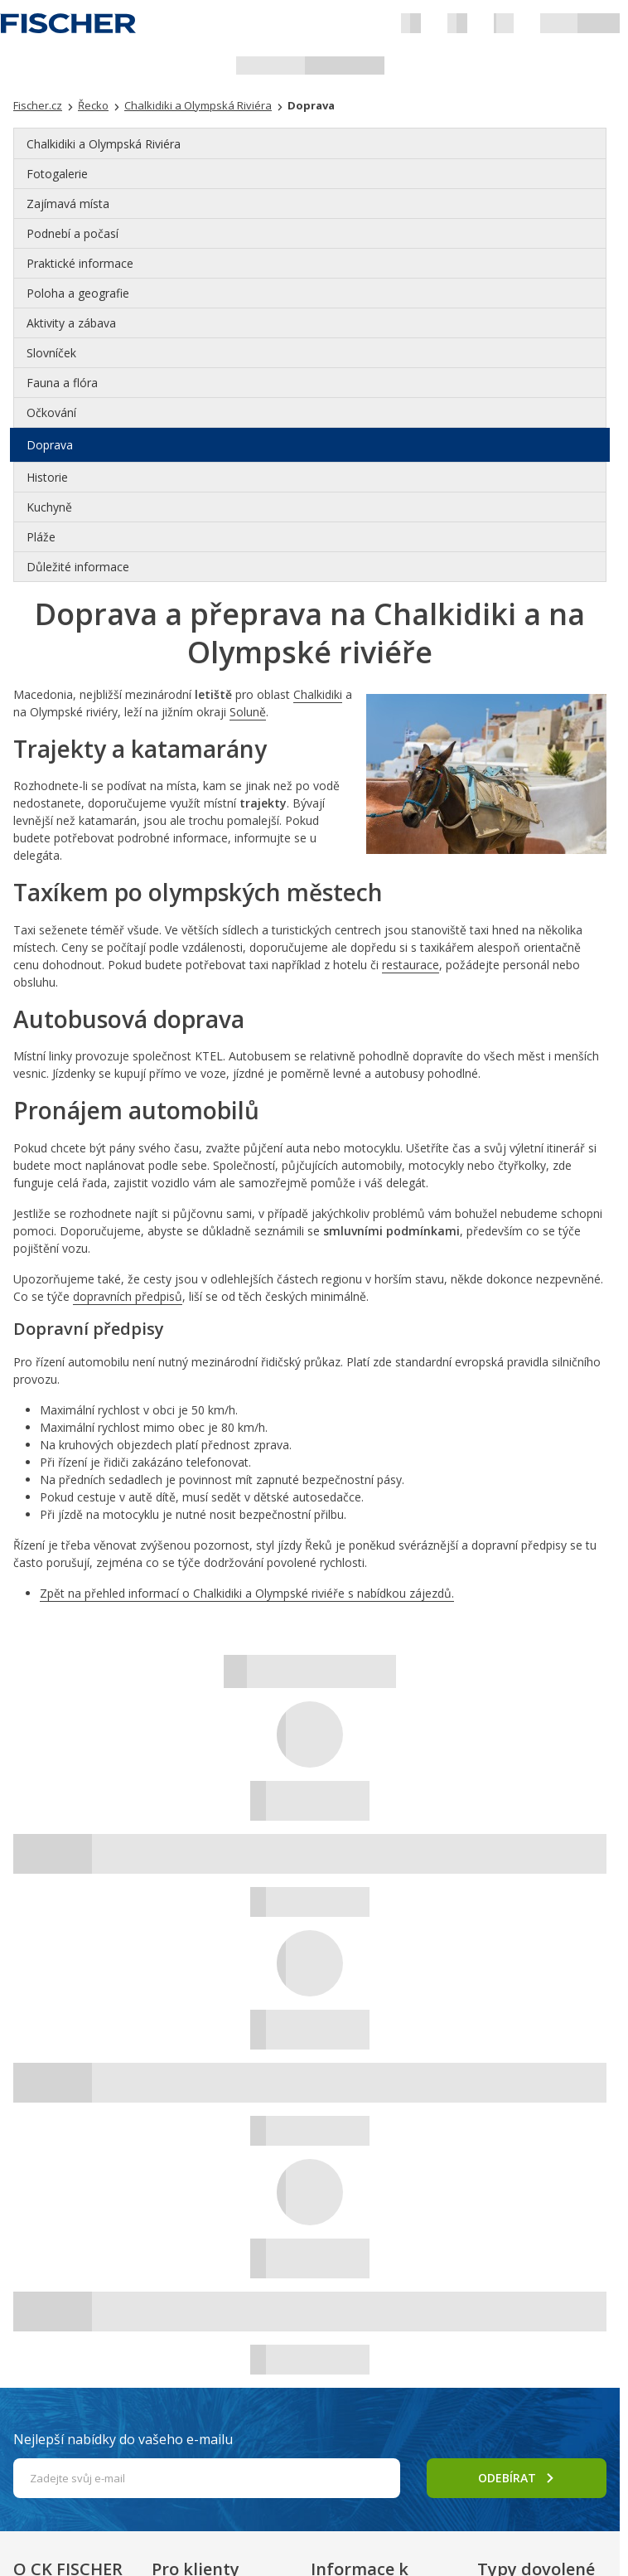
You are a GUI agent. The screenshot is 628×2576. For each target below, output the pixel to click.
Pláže (41, 537)
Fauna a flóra (62, 383)
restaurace (410, 965)
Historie (47, 477)
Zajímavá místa (68, 203)
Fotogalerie (57, 174)
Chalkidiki (317, 694)
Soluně (247, 712)
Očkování (51, 412)
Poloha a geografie (78, 293)
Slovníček (51, 353)
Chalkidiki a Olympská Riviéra (104, 144)
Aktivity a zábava (71, 323)
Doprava (50, 445)
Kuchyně (49, 507)
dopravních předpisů (127, 1296)
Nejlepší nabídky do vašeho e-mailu (123, 2439)
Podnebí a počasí (72, 233)
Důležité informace (78, 567)
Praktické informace (80, 263)
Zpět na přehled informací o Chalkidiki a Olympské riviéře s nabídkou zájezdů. (247, 1593)
